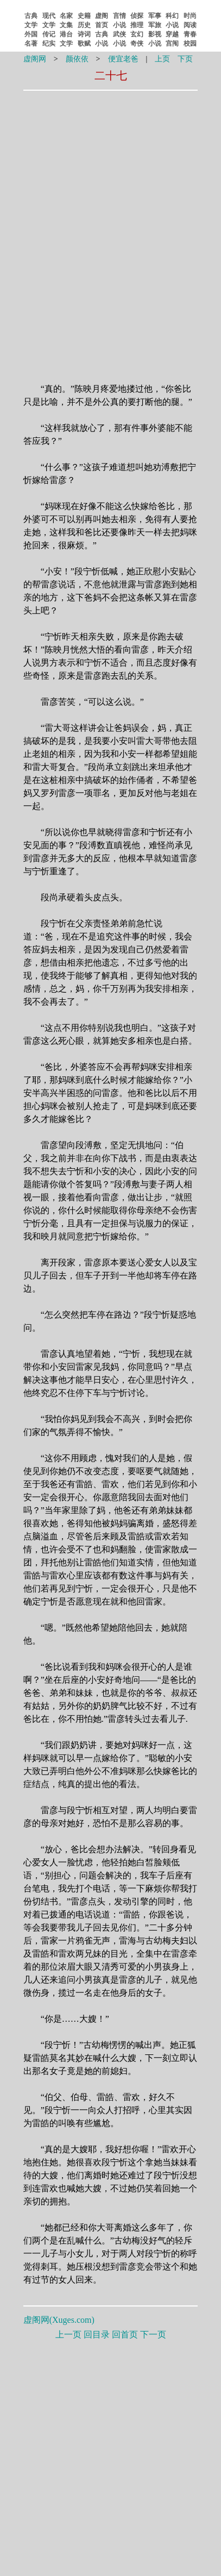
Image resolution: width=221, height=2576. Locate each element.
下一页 (153, 2334)
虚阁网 (34, 59)
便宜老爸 (123, 59)
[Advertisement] (111, 164)
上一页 (68, 2334)
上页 (162, 59)
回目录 (97, 2334)
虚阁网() (58, 2319)
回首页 (125, 2334)
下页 (185, 59)
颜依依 (77, 59)
